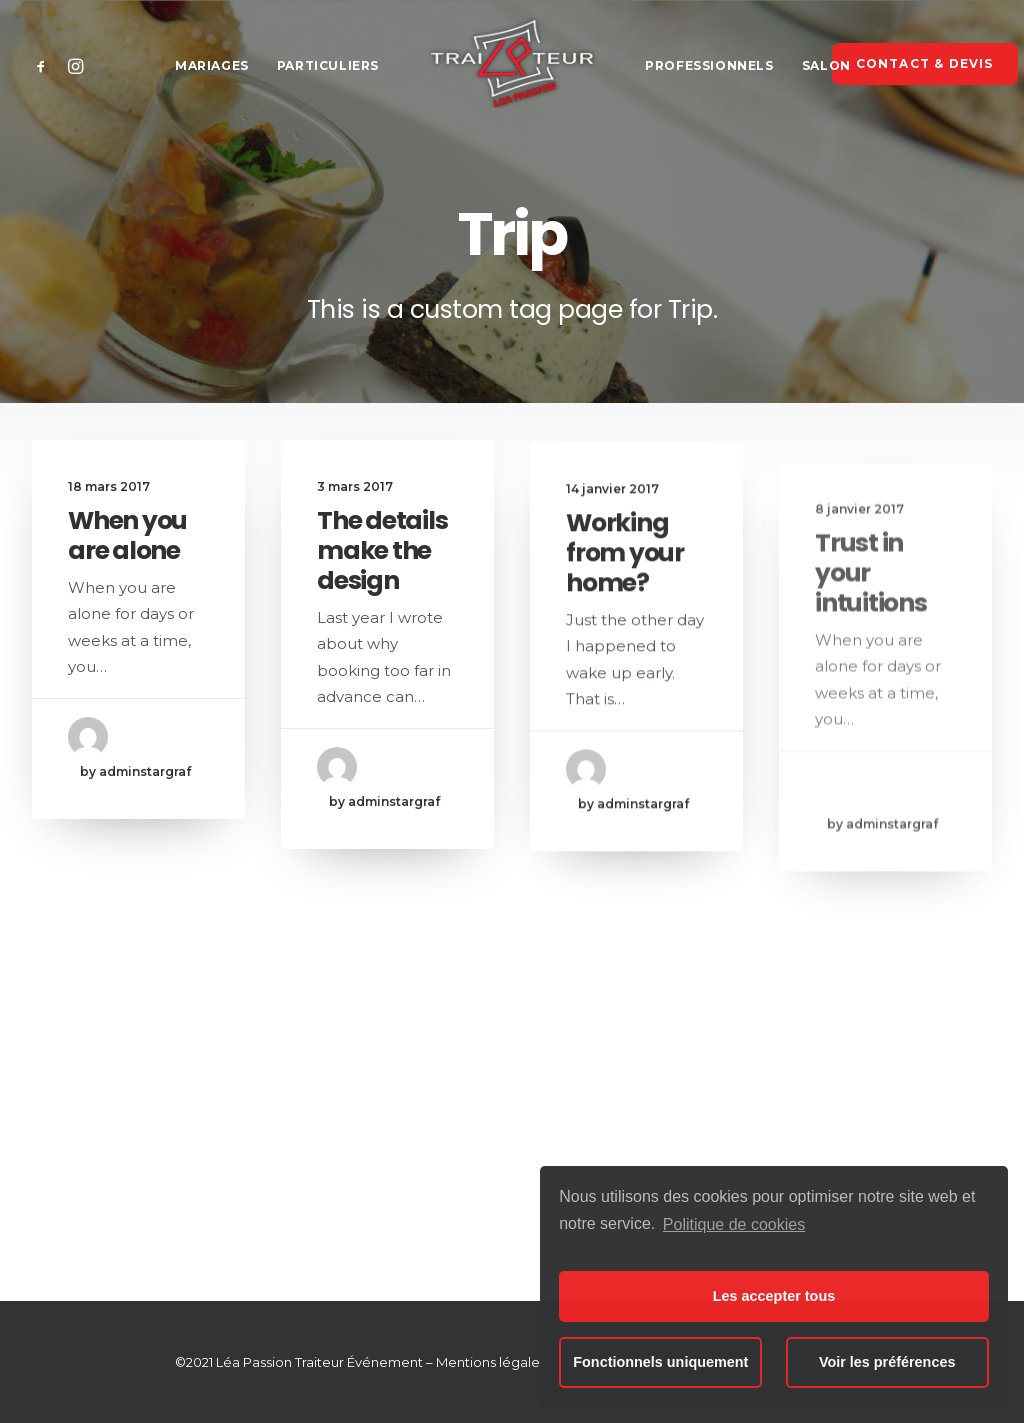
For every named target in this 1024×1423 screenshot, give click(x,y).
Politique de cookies (734, 1224)
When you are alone (127, 535)
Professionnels (709, 65)
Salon (826, 65)
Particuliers (328, 65)
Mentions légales (491, 1362)
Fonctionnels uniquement (660, 1362)
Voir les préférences (887, 1362)
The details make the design (382, 553)
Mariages (212, 65)
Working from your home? (625, 576)
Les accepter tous (774, 1296)
